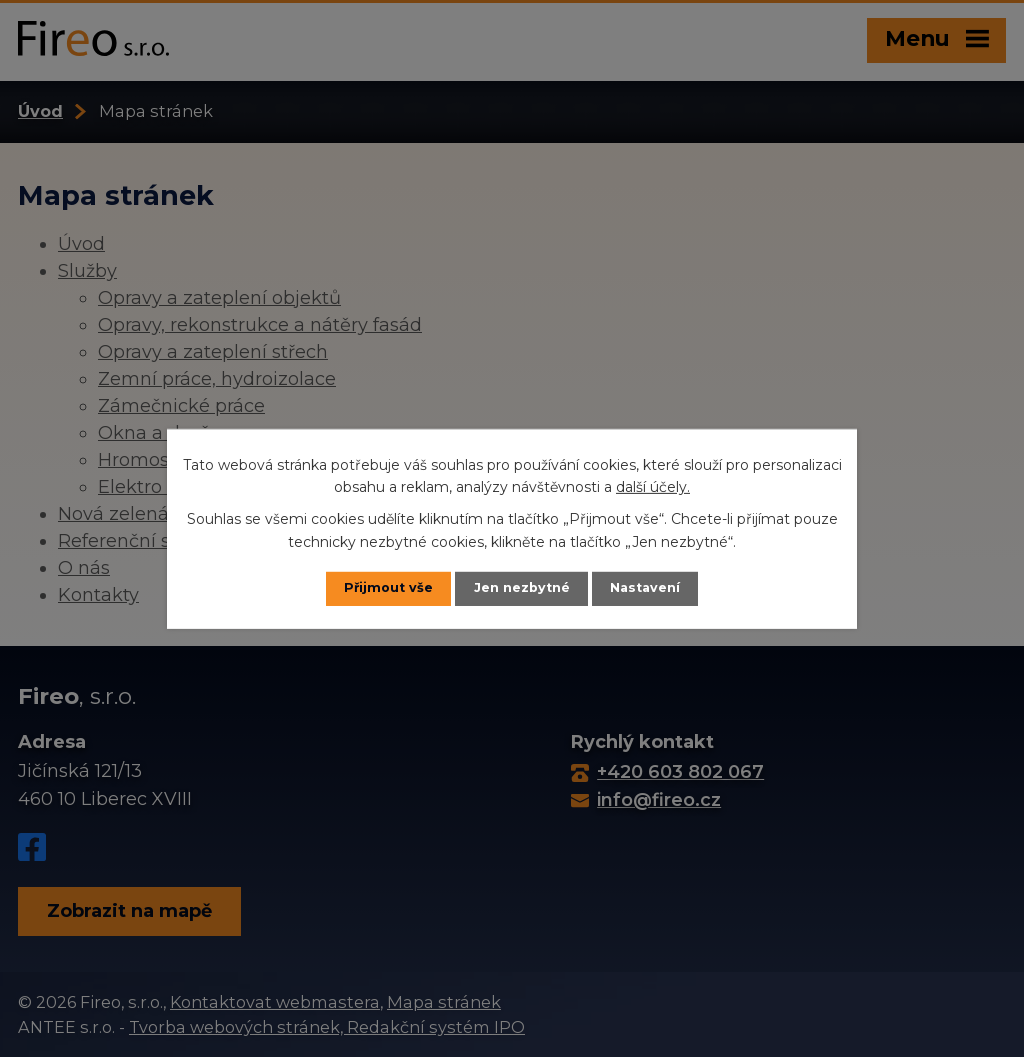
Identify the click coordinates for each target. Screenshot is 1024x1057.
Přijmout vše (388, 587)
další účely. (653, 487)
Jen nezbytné (522, 587)
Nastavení (645, 587)
